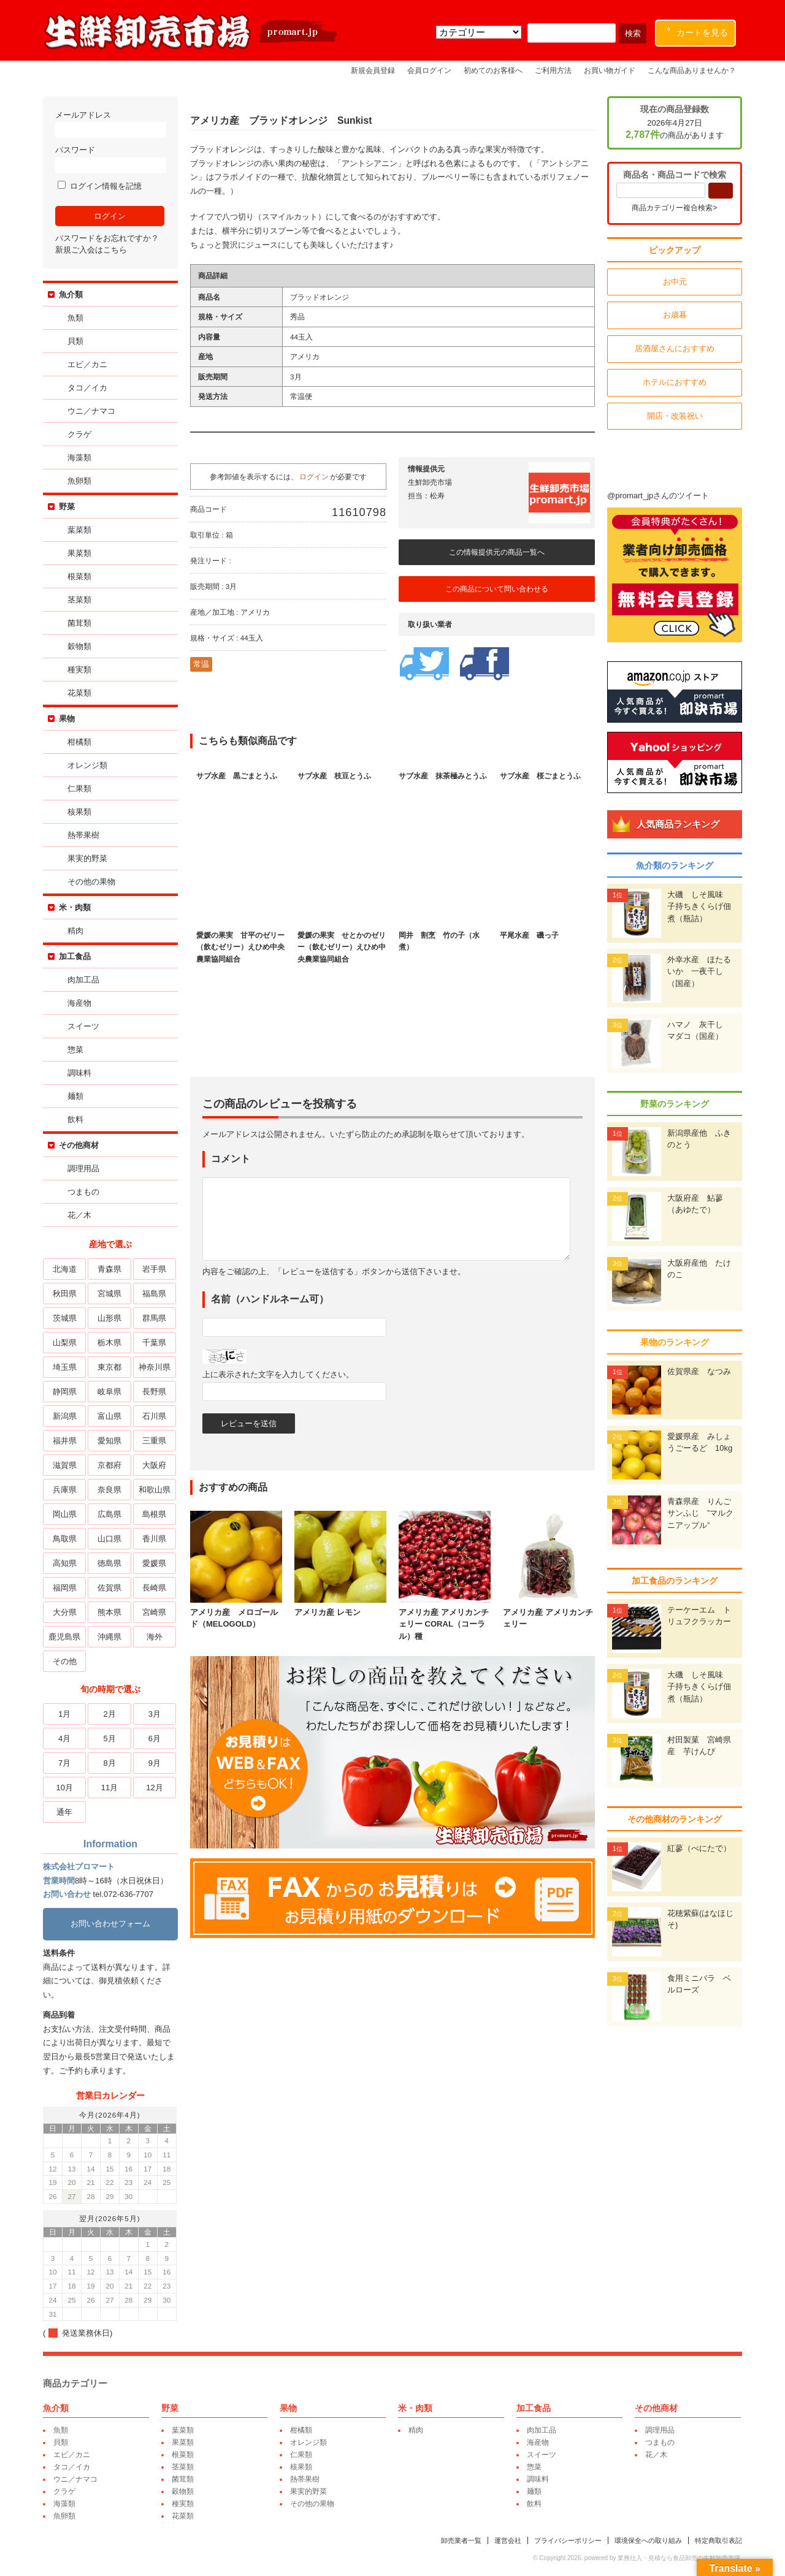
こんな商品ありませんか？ (692, 70)
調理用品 (83, 1168)
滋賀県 (65, 1465)
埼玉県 (65, 1367)
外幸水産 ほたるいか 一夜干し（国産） (699, 971)
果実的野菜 (87, 858)
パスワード (110, 159)
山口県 (109, 1538)
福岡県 (65, 1587)
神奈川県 (154, 1367)
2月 (109, 1714)
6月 (154, 1738)
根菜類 (79, 576)
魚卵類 (79, 480)
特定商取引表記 (718, 2540)
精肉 (75, 930)
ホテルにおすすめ (674, 382)
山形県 (109, 1318)
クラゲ (79, 434)
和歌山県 (154, 1489)
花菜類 (79, 692)
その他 (65, 1661)
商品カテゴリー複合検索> (674, 207)
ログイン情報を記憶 (100, 186)
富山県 (109, 1416)
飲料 (75, 1119)
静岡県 (65, 1391)
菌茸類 (79, 623)
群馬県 (154, 1318)
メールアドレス (110, 124)
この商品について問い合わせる (496, 589)
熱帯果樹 (83, 835)
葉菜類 (79, 529)
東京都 (109, 1367)
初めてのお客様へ (493, 70)
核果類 (79, 811)
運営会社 (507, 2540)
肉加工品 (83, 979)
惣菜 (75, 1049)
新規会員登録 (373, 70)
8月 (109, 1763)
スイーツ (83, 1026)
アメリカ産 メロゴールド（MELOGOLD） (236, 1611)
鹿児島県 (64, 1636)
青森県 (109, 1269)
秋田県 (65, 1293)
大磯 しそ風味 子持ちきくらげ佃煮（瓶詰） (699, 906)
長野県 (154, 1391)
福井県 (65, 1440)
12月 (154, 1787)
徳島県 (109, 1563)
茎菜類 (79, 599)
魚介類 (71, 294)
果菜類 (79, 553)
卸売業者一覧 (461, 2540)
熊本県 (109, 1612)
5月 (109, 1738)
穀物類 (79, 646)
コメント (230, 1158)
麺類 (75, 1096)
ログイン (314, 477)
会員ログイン (429, 70)
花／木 (79, 1215)
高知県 (65, 1563)
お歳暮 (675, 314)
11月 (109, 1787)
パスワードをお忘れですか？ (107, 238)
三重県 (154, 1440)
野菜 (67, 506)
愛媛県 (154, 1563)
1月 (64, 1714)
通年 (64, 1812)
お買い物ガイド (609, 70)
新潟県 (65, 1416)
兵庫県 (65, 1489)
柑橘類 (79, 742)
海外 (155, 1636)
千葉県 (154, 1342)
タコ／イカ (87, 387)
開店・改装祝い (675, 415)
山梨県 (65, 1342)
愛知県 (109, 1440)
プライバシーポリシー (568, 2540)
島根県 (154, 1514)
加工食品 (75, 956)
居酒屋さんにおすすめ (674, 348)
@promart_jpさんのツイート (658, 495)
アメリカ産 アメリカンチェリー (549, 1611)
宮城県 (109, 1293)
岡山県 (65, 1514)
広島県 (109, 1514)
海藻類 (79, 457)
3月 (154, 1714)
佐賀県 (109, 1587)
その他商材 (79, 1145)
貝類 (75, 341)
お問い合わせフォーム (110, 1923)
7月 (64, 1763)
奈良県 (109, 1489)
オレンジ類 (87, 765)
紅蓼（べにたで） (699, 1848)
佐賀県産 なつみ (699, 1371)
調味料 (79, 1072)
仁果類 (79, 788)
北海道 (65, 1269)
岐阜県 (109, 1391)
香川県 (154, 1538)
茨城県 (65, 1318)
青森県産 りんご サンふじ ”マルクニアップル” (703, 1513)
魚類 (75, 317)
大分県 (65, 1612)
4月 (64, 1738)
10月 (64, 1787)
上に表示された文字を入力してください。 (278, 1374)
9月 (154, 1763)
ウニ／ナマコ (91, 411)
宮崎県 (154, 1612)
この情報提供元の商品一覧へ (497, 552)
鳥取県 (65, 1538)
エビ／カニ (87, 364)
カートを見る (697, 30)
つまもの (83, 1191)
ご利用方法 (553, 70)
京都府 (109, 1465)
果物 (67, 718)
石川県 (154, 1416)
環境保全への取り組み (648, 2540)
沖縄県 (109, 1636)
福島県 (154, 1293)
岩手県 (154, 1269)
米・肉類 (75, 907)
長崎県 (154, 1587)
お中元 (675, 281)
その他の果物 (91, 881)
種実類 (79, 669)
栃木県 (109, 1342)
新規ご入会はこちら (91, 249)
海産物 (79, 1003)
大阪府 (154, 1465)
